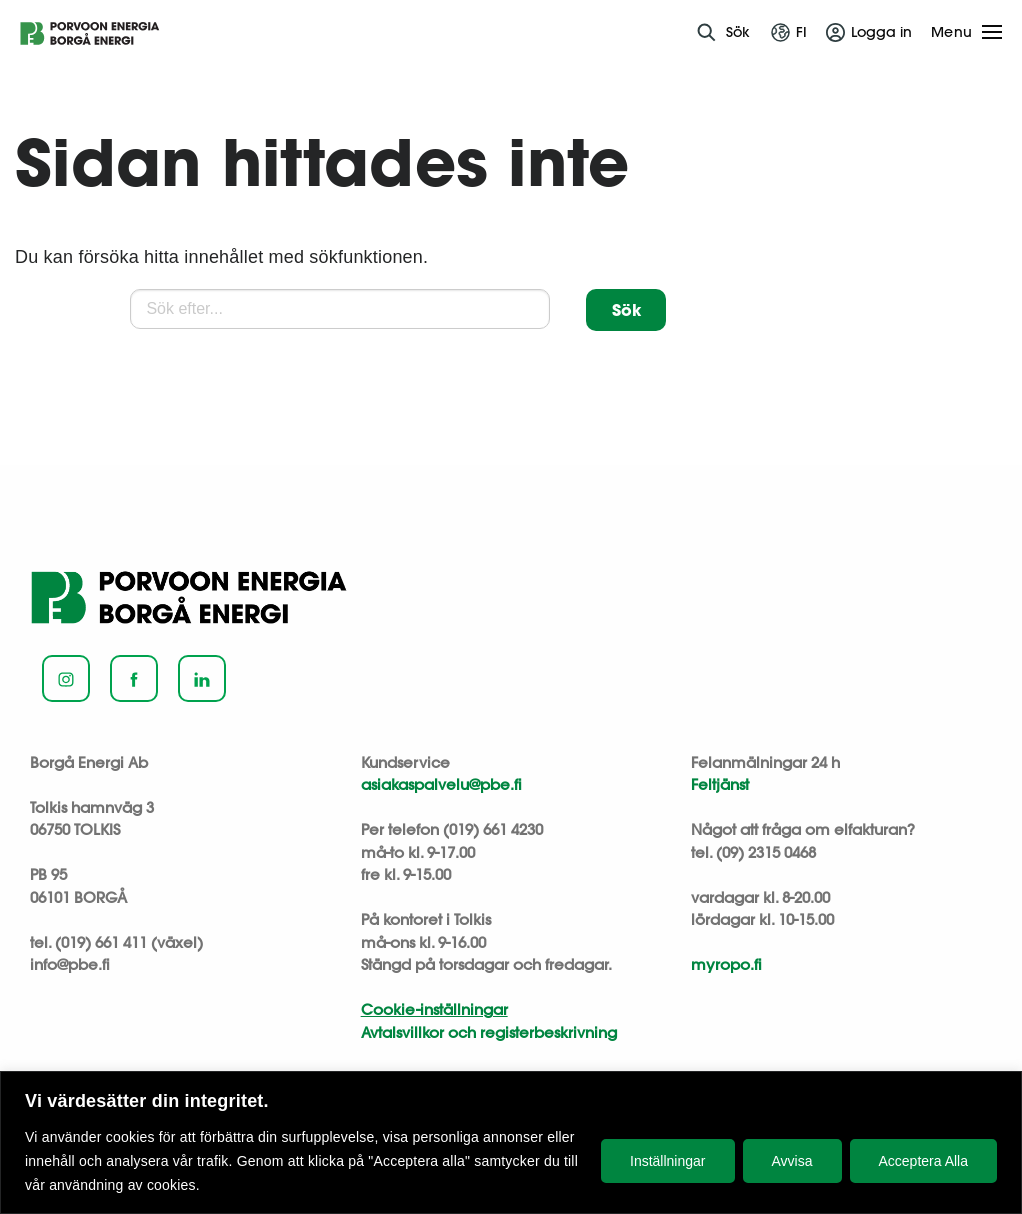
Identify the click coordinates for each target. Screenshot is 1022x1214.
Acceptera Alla (924, 1161)
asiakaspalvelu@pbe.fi (441, 784)
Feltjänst (720, 784)
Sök (738, 32)
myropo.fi (726, 964)
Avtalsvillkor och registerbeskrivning (489, 1032)
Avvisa (792, 1161)
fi (801, 32)
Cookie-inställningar (434, 1009)
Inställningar (668, 1161)
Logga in (881, 32)
